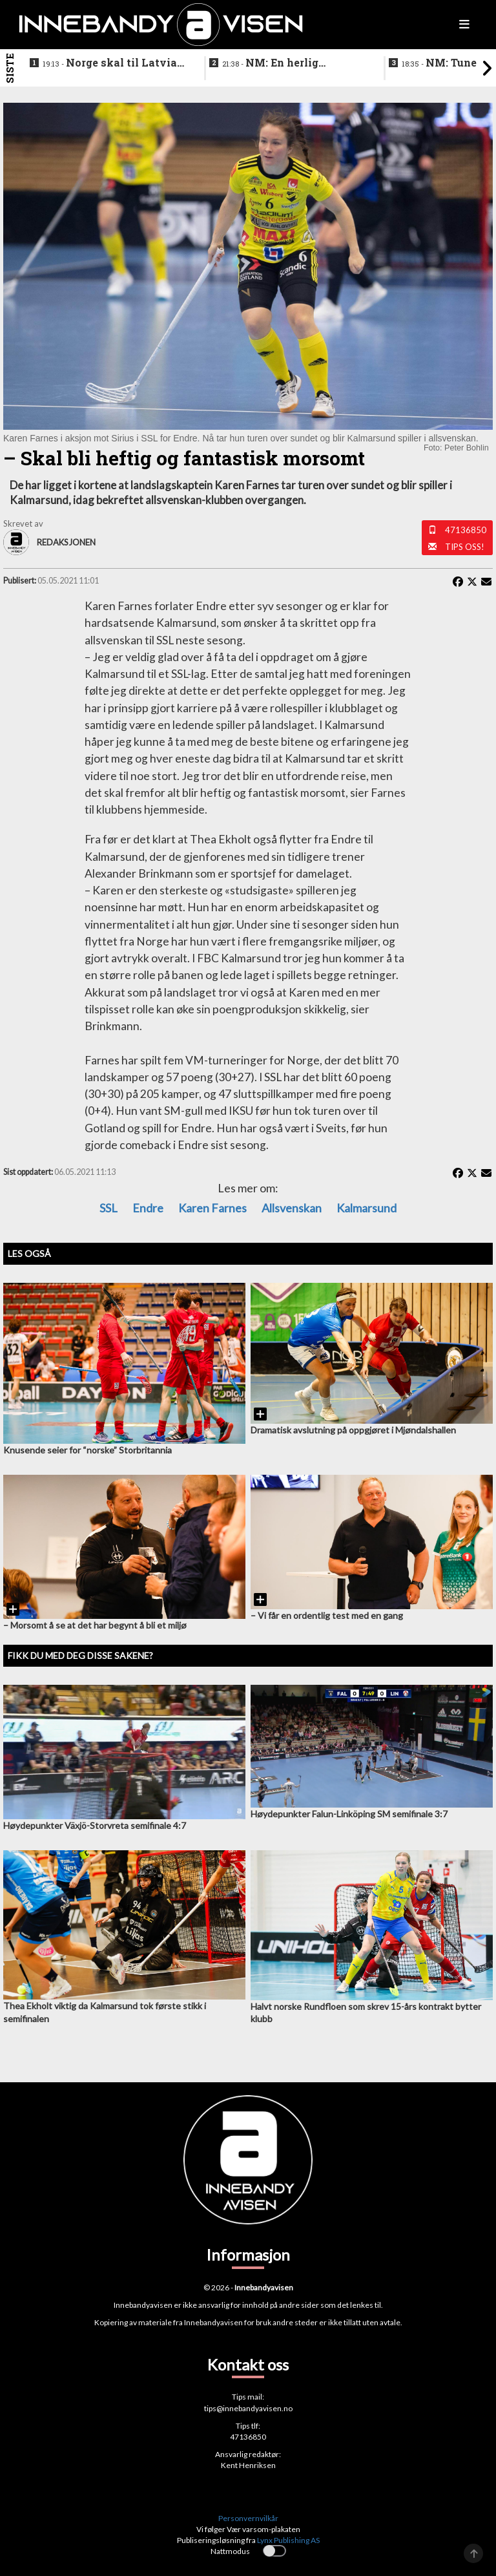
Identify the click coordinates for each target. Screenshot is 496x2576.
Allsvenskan (292, 1208)
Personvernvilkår (248, 2518)
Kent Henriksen (248, 2465)
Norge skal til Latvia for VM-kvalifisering (110, 63)
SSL (108, 1208)
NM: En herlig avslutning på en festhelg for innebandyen (290, 63)
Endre (147, 1208)
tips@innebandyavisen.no (248, 2408)
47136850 (465, 530)
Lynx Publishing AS (288, 2540)
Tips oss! (464, 547)
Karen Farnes (212, 1208)
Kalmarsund (366, 1208)
